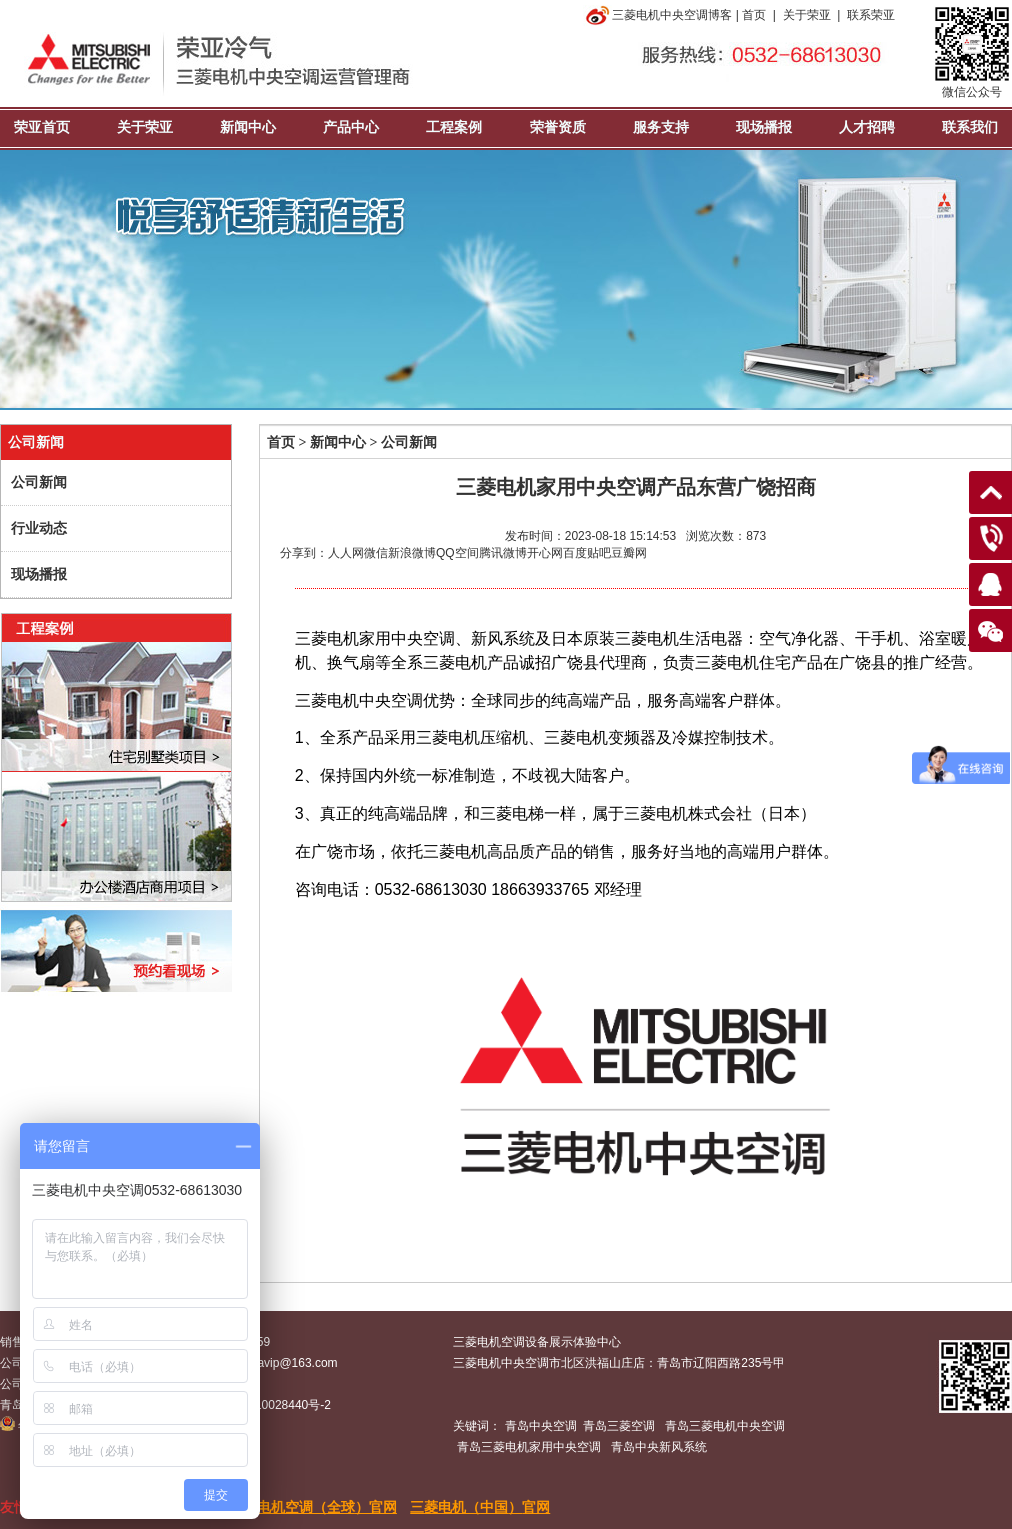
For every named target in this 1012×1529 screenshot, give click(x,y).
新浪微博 (412, 553)
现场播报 (764, 127)
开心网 (545, 553)
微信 (376, 553)
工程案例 (454, 127)
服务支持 (661, 127)
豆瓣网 (629, 553)
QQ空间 (457, 553)
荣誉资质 (558, 127)
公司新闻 (39, 482)
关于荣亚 (807, 15)
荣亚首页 (42, 127)
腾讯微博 (503, 553)
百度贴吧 (587, 553)
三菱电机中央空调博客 (657, 15)
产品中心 (351, 127)
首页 (754, 15)
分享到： (304, 553)
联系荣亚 (871, 15)
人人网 (346, 553)
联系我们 (970, 127)
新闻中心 (248, 127)
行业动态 (39, 528)
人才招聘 (867, 127)
